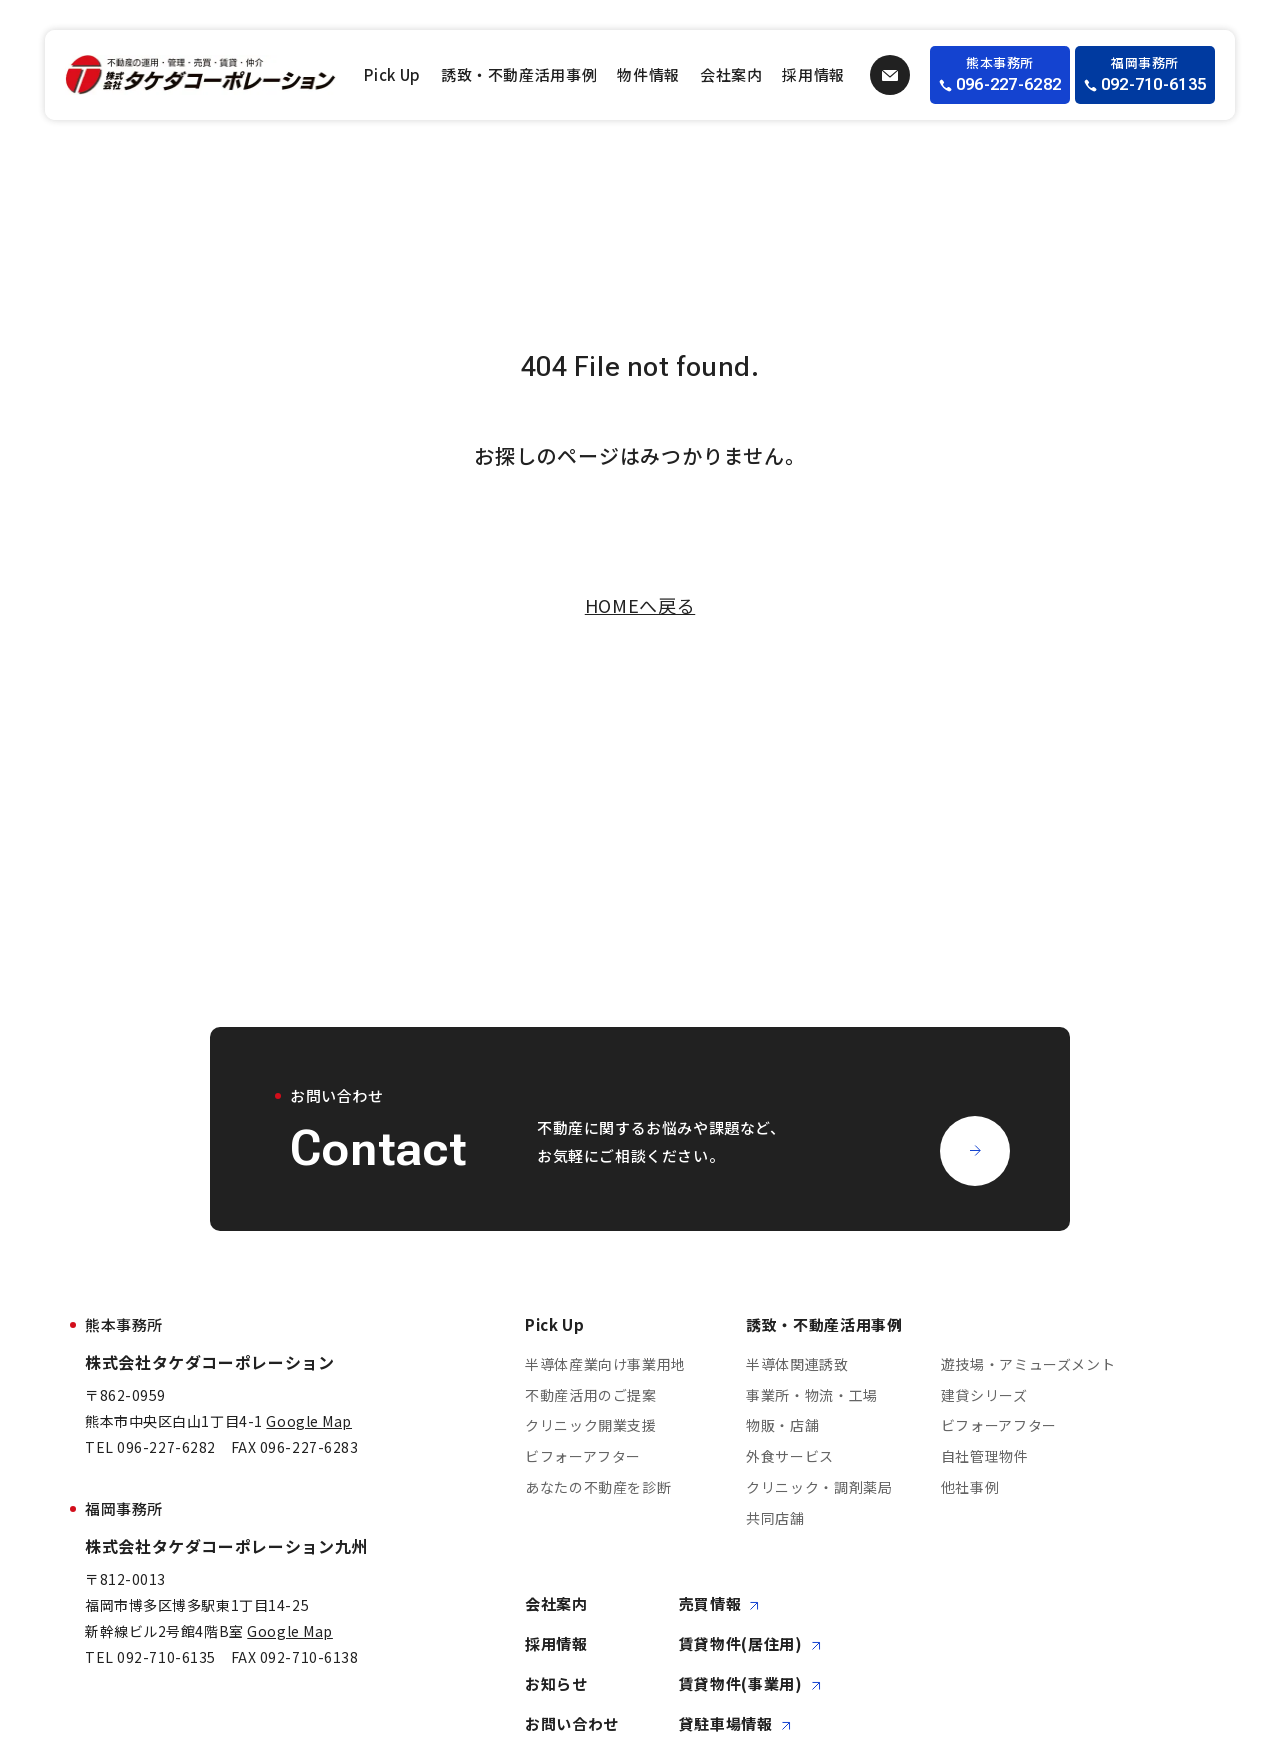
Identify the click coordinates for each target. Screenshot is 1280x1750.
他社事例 (970, 1487)
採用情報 (813, 74)
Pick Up (392, 74)
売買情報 (719, 1604)
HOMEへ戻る (640, 605)
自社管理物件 (985, 1457)
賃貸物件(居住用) (750, 1644)
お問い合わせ (572, 1724)
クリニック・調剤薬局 (819, 1487)
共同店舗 (775, 1518)
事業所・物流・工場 (812, 1395)
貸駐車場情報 (735, 1724)
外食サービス (790, 1457)
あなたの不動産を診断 (598, 1487)
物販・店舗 (782, 1426)
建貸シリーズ (984, 1395)
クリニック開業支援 (591, 1426)
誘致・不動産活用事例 (519, 74)
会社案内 (731, 74)
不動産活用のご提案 (591, 1395)
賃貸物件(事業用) (750, 1684)
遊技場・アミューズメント (1028, 1364)
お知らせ (556, 1684)
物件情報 (648, 74)
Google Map (309, 1421)
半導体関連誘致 (797, 1364)
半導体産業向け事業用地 (605, 1364)
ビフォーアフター (583, 1457)
